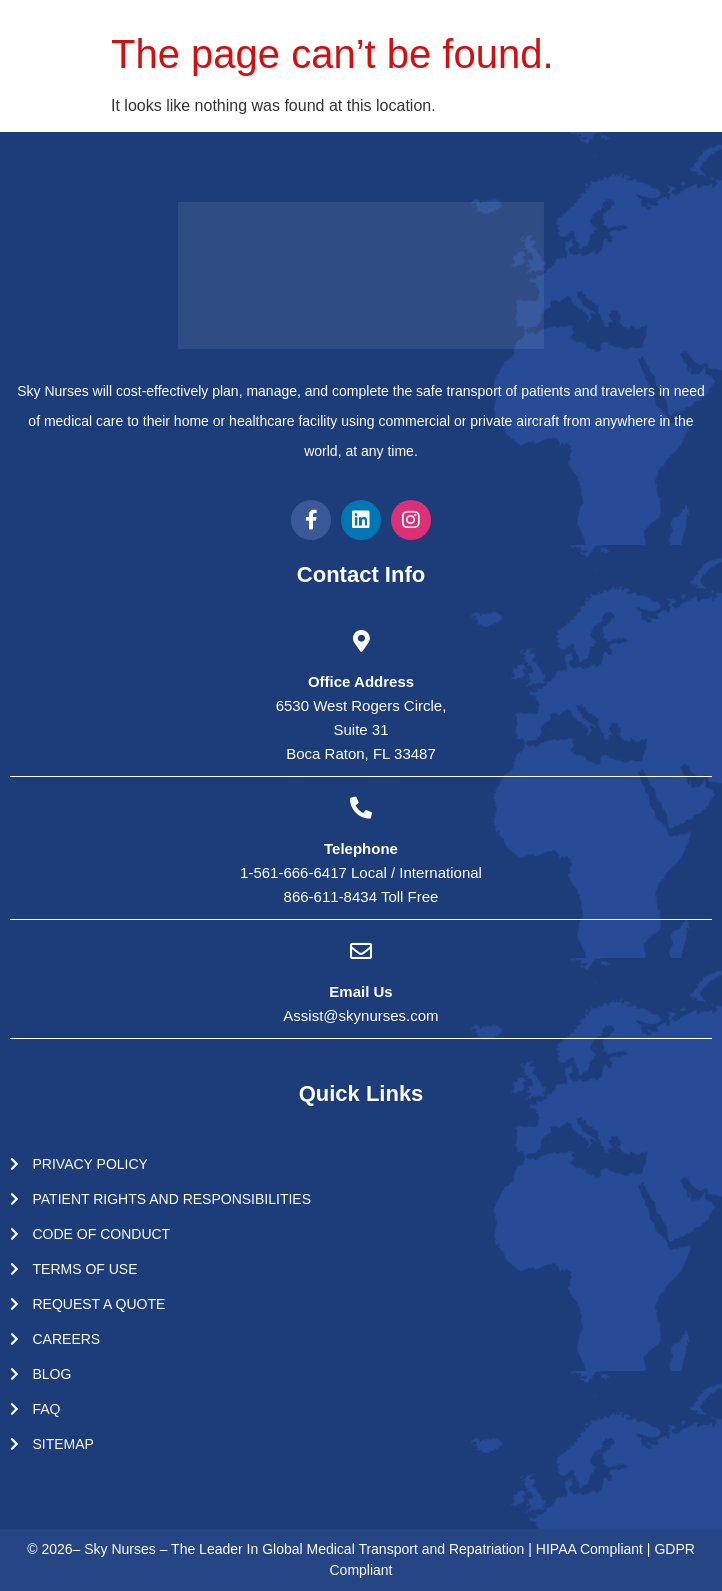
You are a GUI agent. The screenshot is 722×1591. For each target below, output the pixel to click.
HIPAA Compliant (591, 1549)
